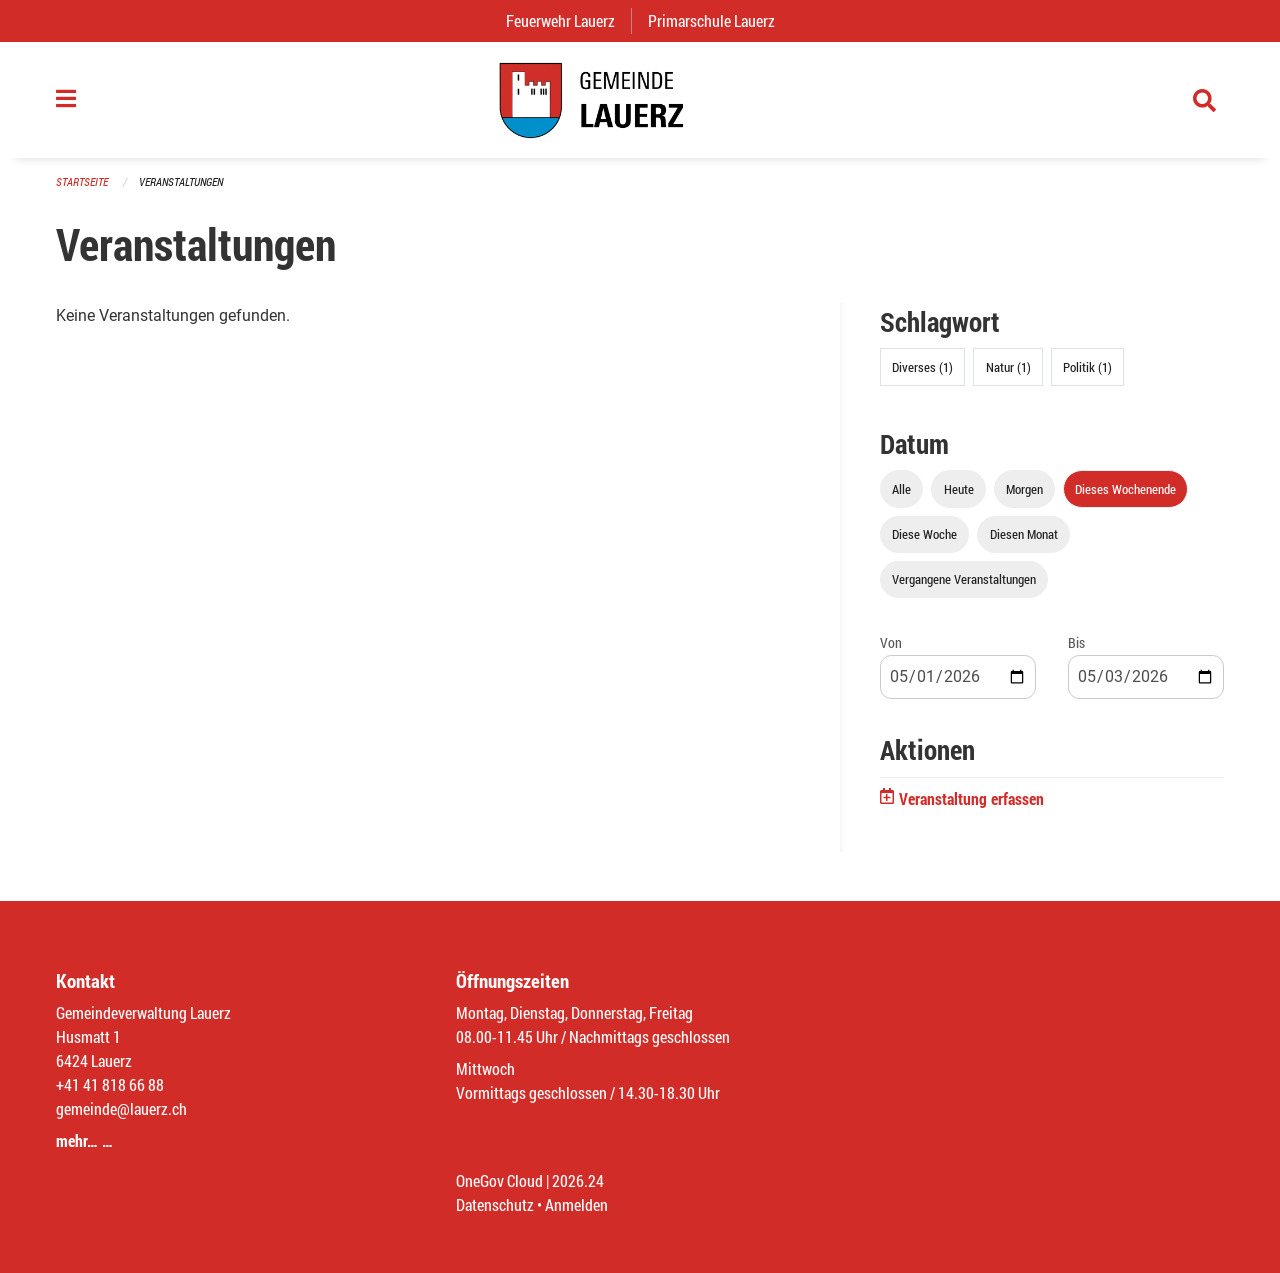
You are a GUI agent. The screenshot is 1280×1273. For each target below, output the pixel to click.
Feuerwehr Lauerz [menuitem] (568, 20)
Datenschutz (495, 1204)
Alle (901, 489)
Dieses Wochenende (1125, 489)
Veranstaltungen (181, 181)
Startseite (82, 181)
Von (891, 642)
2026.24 (578, 1180)
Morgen (1024, 489)
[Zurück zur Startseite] (640, 100)
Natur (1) (1008, 367)
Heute (959, 489)
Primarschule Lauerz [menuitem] (719, 20)
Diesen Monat (1024, 534)
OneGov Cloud (499, 1180)
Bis (1076, 642)
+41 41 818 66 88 (110, 1084)
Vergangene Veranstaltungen (964, 579)
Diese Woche (924, 534)
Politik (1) (1087, 367)
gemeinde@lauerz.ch (121, 1108)
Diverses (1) (922, 367)
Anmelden (576, 1204)
